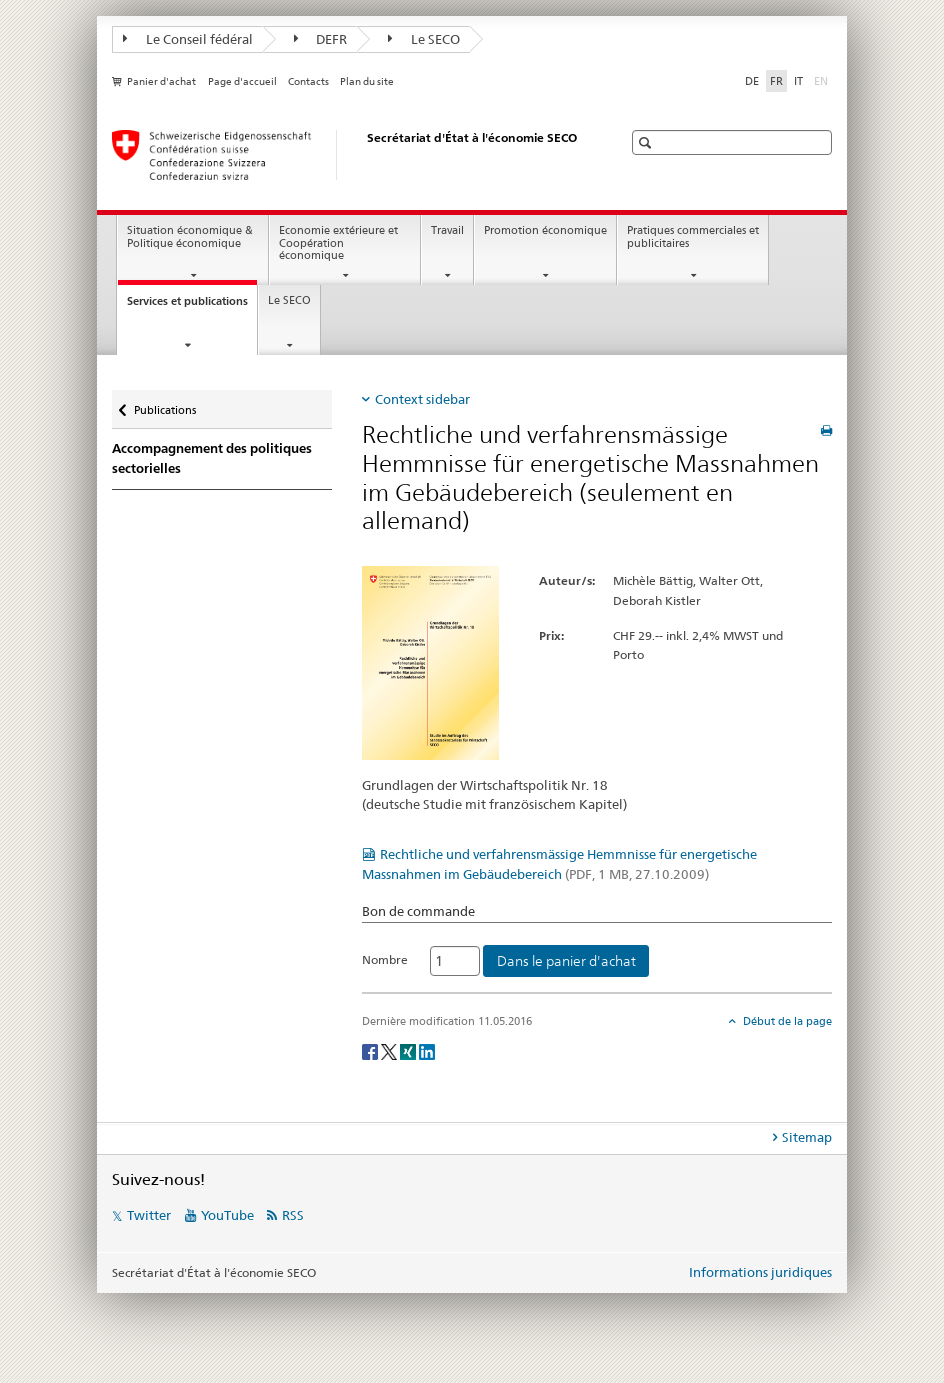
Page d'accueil (242, 81)
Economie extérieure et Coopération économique (338, 243)
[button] (647, 142)
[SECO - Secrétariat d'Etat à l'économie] (347, 155)
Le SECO (424, 39)
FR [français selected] (776, 81)
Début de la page (786, 1021)
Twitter (149, 1215)
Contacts (308, 81)
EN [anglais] (823, 80)
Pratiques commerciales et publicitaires (693, 237)
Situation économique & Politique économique (190, 237)
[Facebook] (371, 1050)
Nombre (385, 959)
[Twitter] (390, 1050)
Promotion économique (545, 230)
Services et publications (192, 306)
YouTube (227, 1215)
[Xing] (409, 1050)
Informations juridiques (760, 1272)
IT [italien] (798, 81)
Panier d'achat (161, 81)
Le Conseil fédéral (188, 39)
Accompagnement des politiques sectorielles (212, 458)
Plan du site (367, 81)
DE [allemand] (752, 81)
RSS (293, 1215)
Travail (447, 230)
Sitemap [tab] (807, 1137)
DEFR (321, 39)
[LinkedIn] (427, 1050)
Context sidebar (422, 399)
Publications (164, 405)
